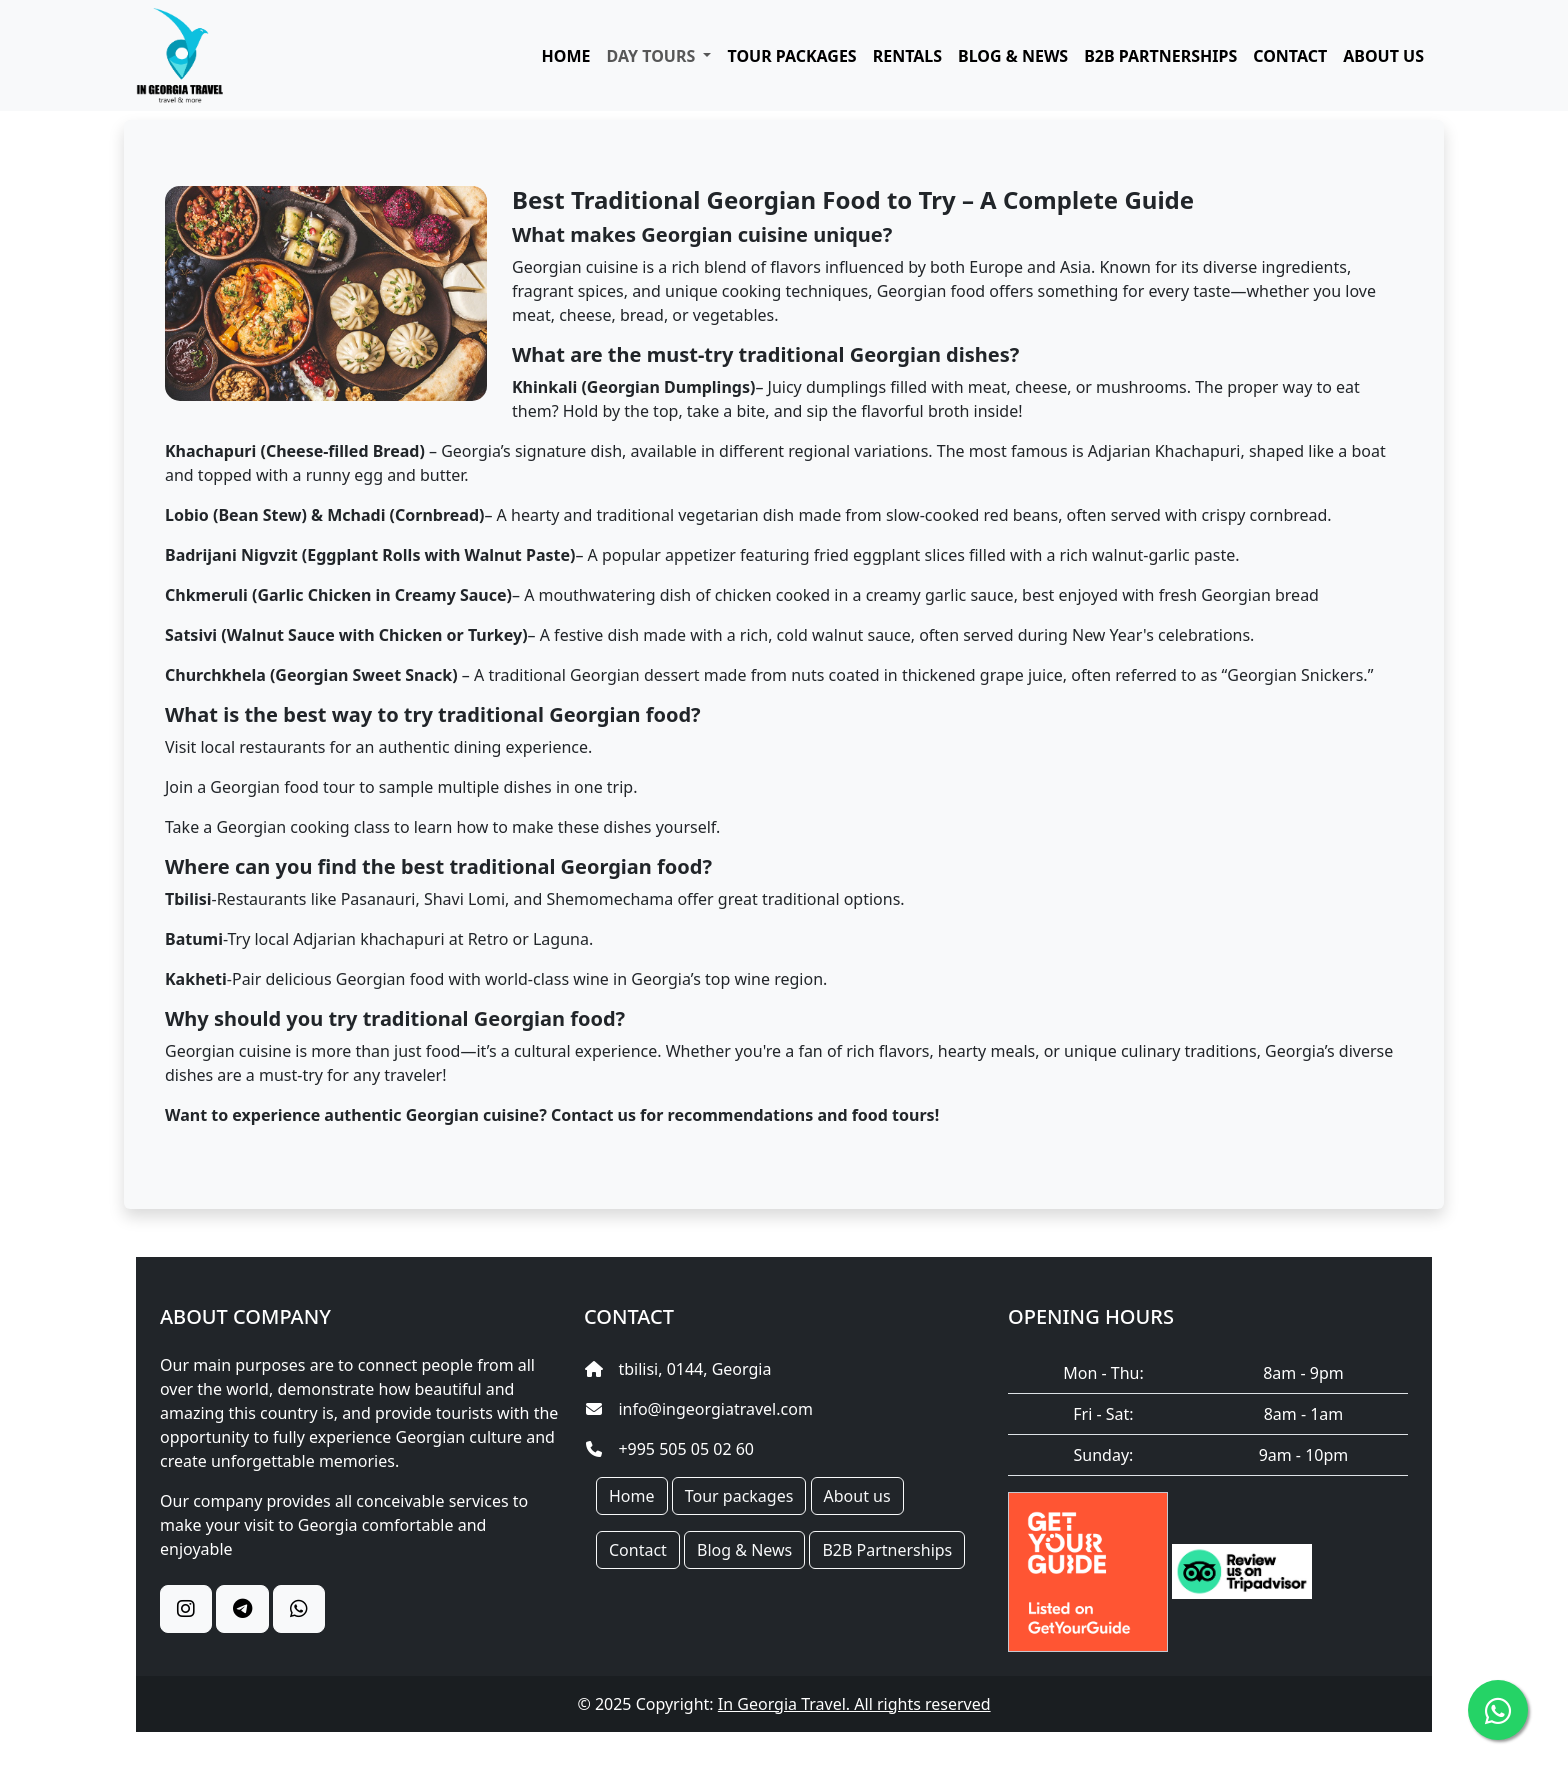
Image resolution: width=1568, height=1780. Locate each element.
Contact (638, 1550)
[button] (659, 56)
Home (632, 1496)
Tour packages (739, 1496)
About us (857, 1496)
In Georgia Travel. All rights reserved (854, 1704)
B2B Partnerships (887, 1550)
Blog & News (744, 1550)
